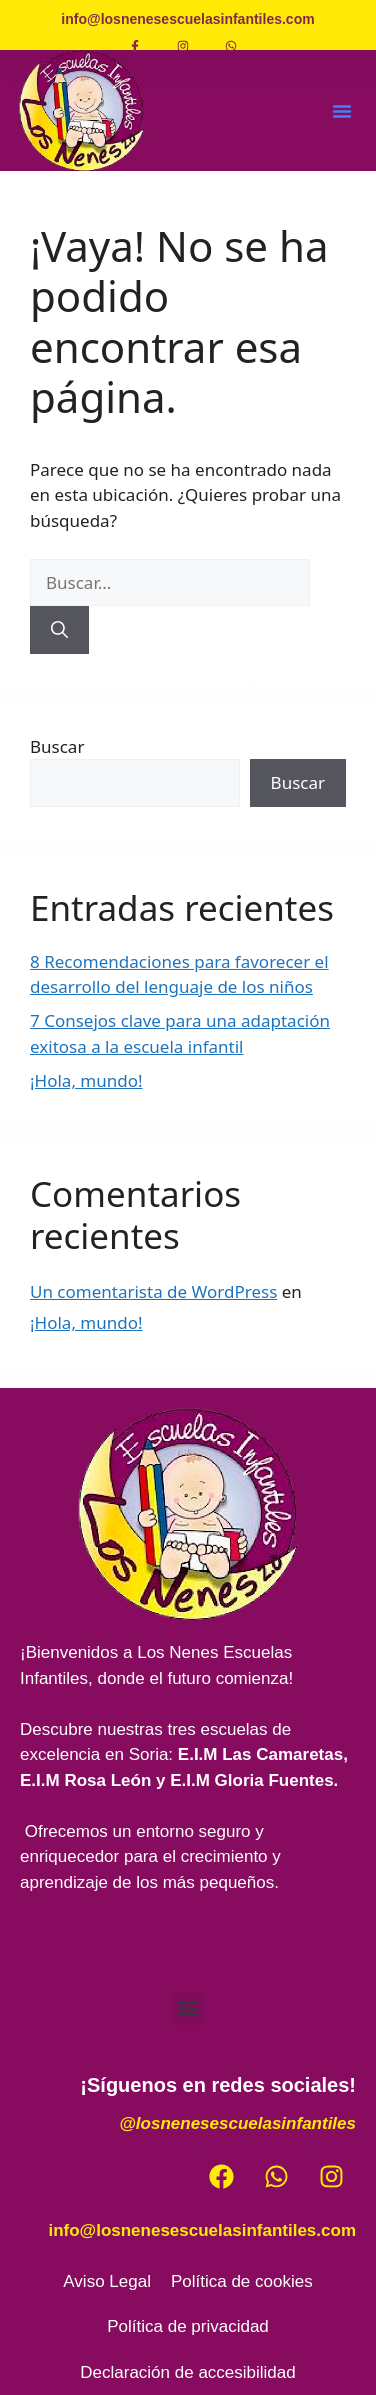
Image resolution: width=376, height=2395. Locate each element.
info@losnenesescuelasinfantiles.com (202, 2230)
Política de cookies (242, 2281)
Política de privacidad (188, 2326)
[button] (342, 111)
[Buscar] (59, 630)
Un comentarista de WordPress (153, 1291)
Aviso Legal (107, 2281)
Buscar (57, 746)
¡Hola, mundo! (86, 1080)
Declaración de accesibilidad (187, 2372)
